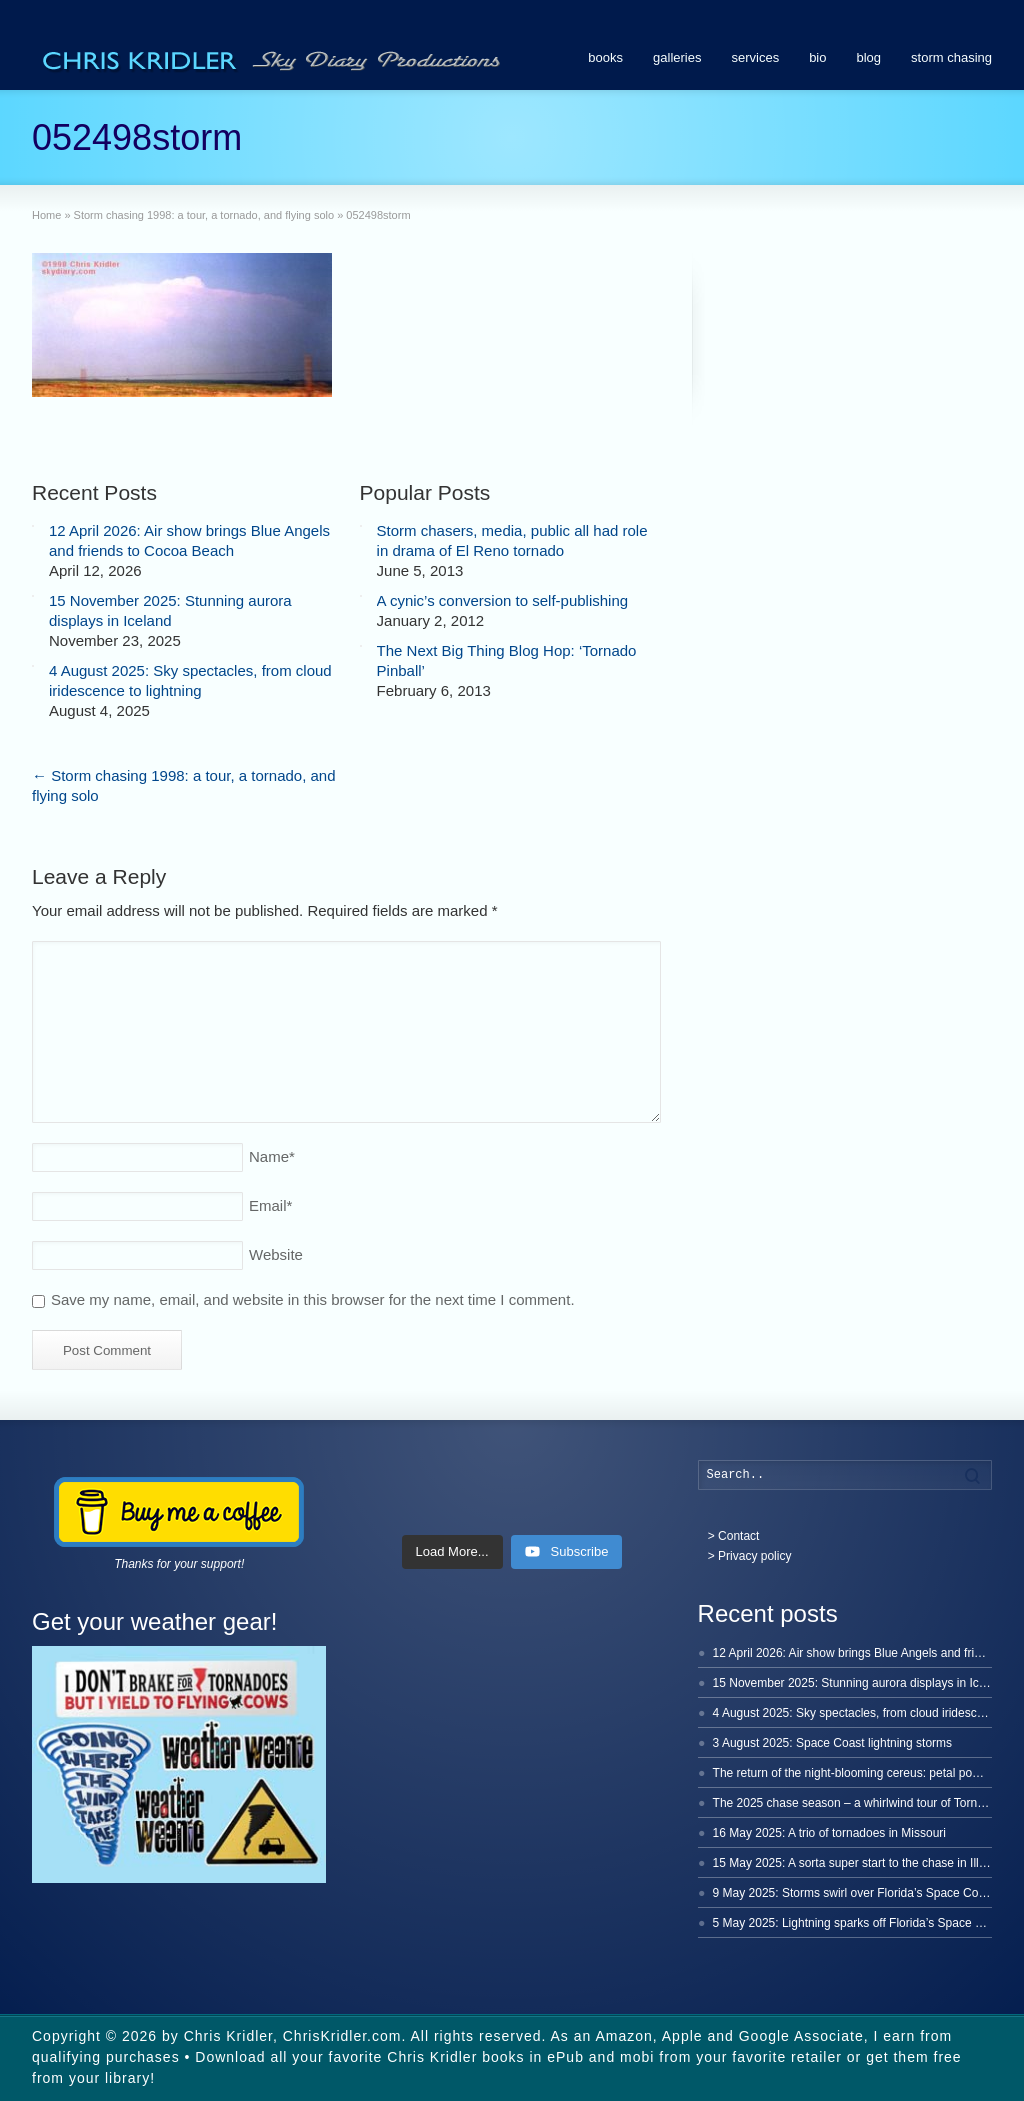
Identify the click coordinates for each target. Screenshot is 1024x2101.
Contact (738, 1536)
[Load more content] (452, 1552)
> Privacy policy (750, 1556)
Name (272, 1156)
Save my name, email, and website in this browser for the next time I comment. (313, 1299)
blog (869, 57)
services (755, 57)
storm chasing (951, 57)
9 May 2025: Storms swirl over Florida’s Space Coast (854, 1893)
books (605, 57)
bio (817, 57)
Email (270, 1205)
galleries (677, 57)
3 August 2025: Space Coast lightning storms (832, 1743)
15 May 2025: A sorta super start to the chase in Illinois (858, 1863)
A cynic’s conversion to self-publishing (503, 600)
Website (276, 1254)
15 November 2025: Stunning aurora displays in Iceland (861, 1683)
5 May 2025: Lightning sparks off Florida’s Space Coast (860, 1923)
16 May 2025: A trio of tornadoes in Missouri (829, 1833)
